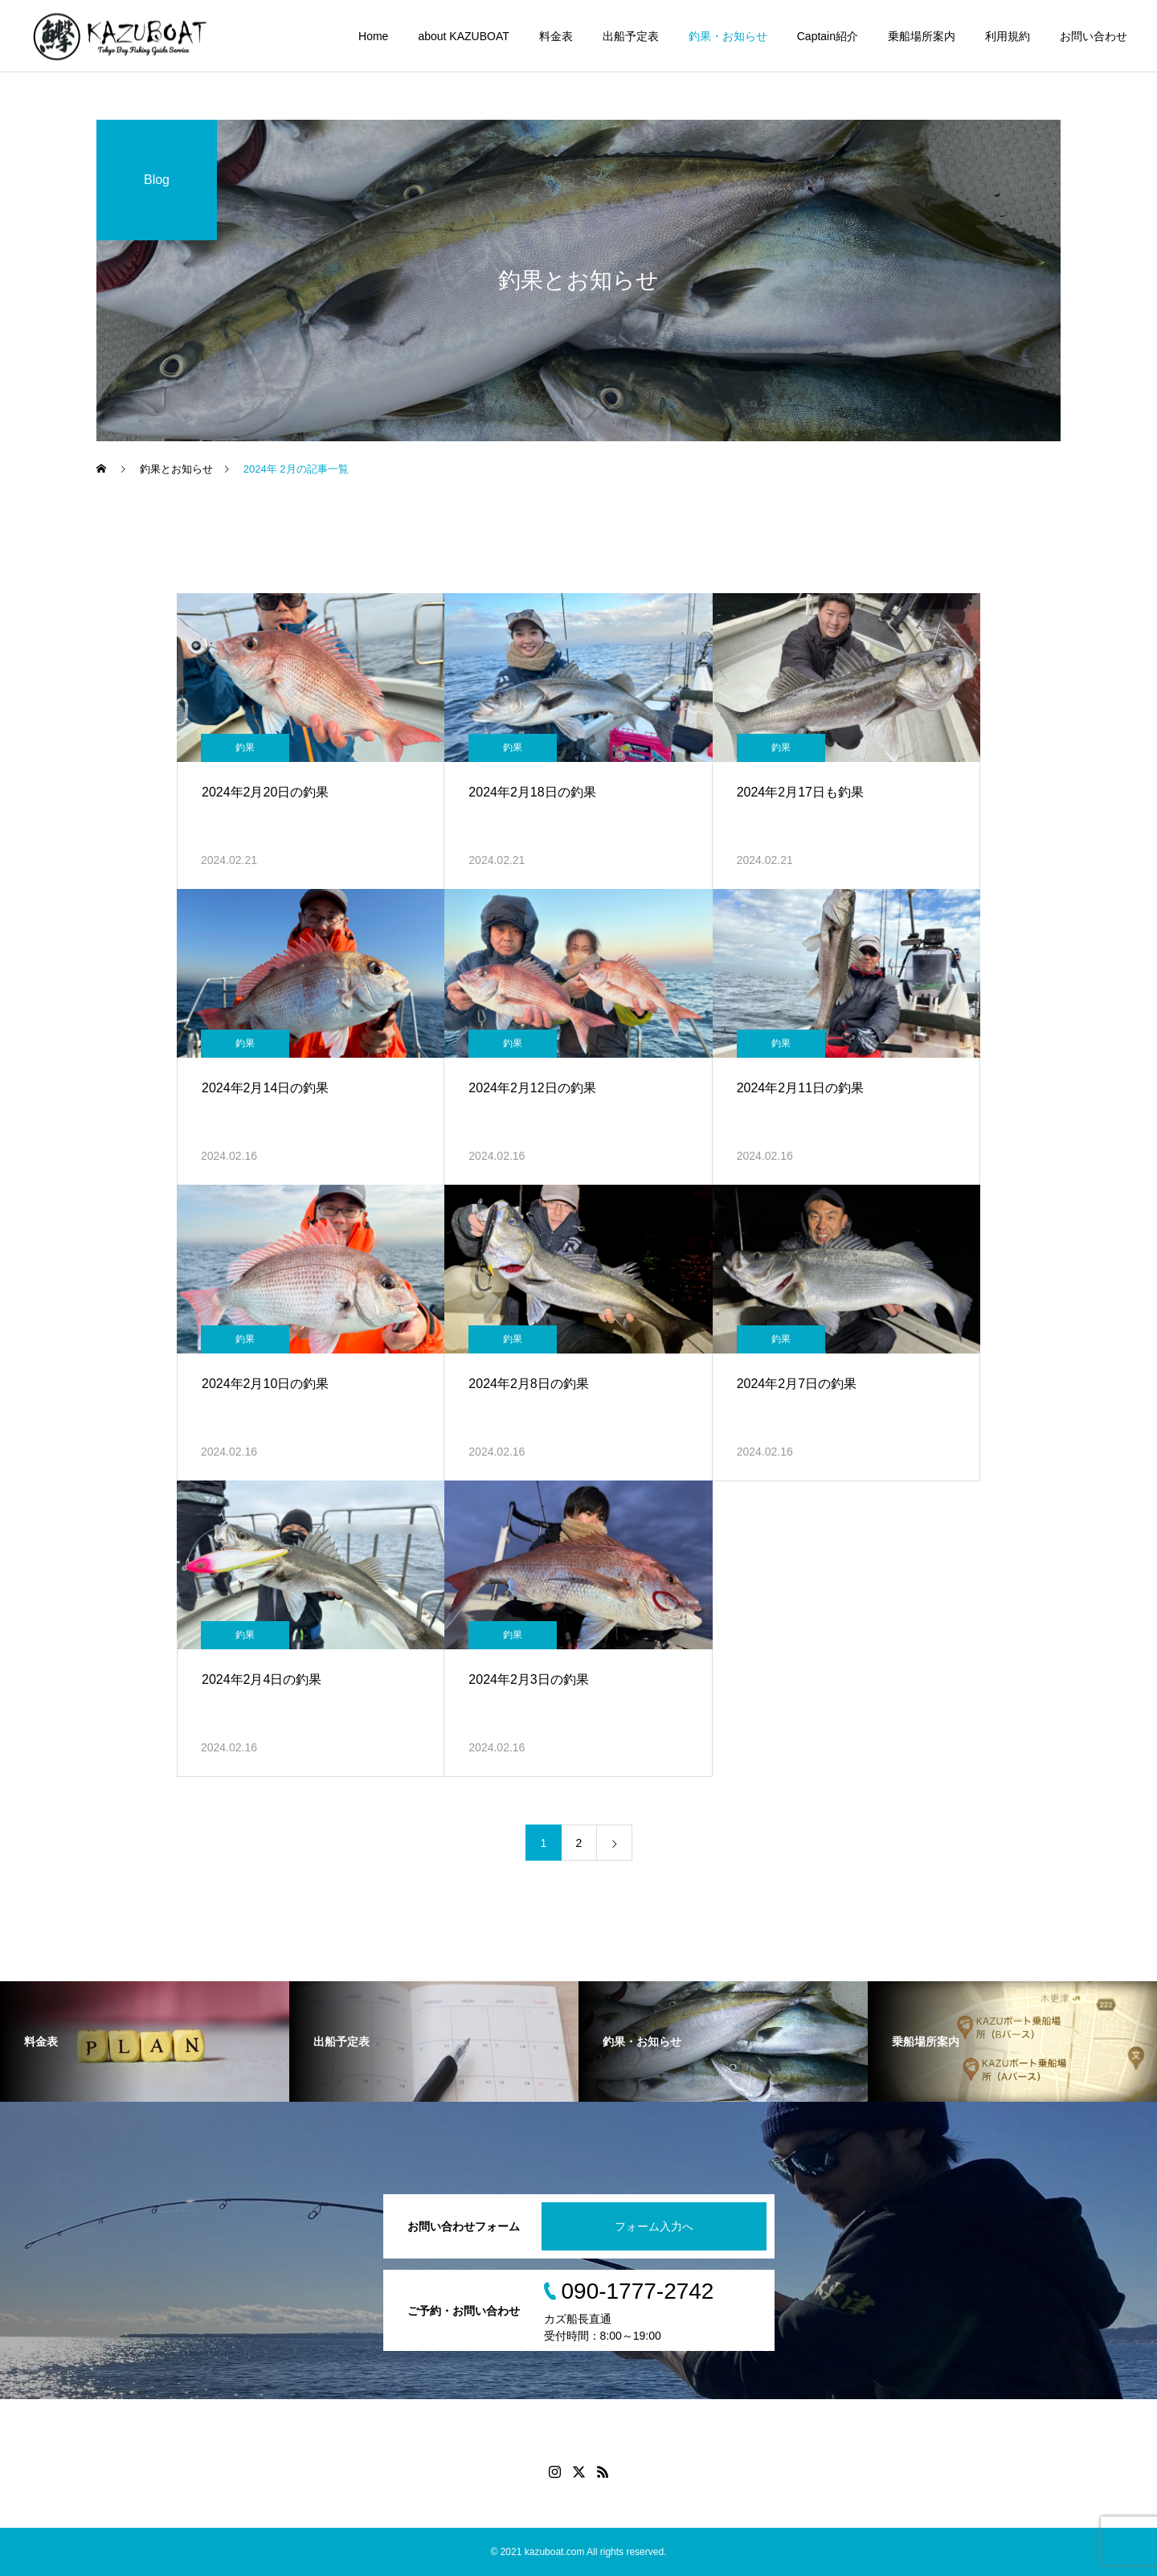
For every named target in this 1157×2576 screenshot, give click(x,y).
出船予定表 (631, 36)
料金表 (556, 36)
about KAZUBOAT (463, 36)
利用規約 (1007, 36)
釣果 (245, 747)
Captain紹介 (827, 36)
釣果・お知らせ (728, 36)
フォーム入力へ (654, 2226)
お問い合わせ (1093, 36)
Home (373, 36)
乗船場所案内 (921, 36)
